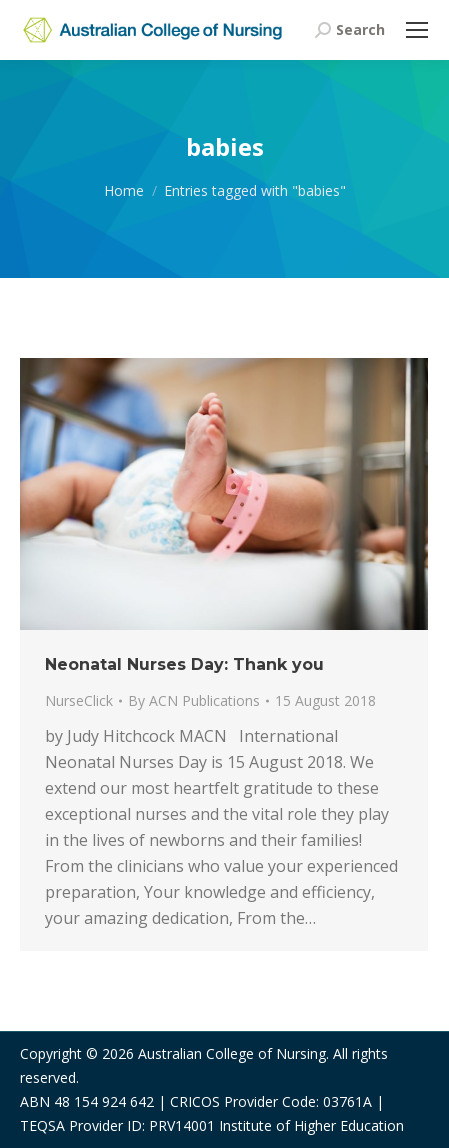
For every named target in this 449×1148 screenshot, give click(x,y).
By (194, 700)
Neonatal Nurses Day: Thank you (184, 664)
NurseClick (79, 700)
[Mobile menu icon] (417, 30)
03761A (347, 1101)
